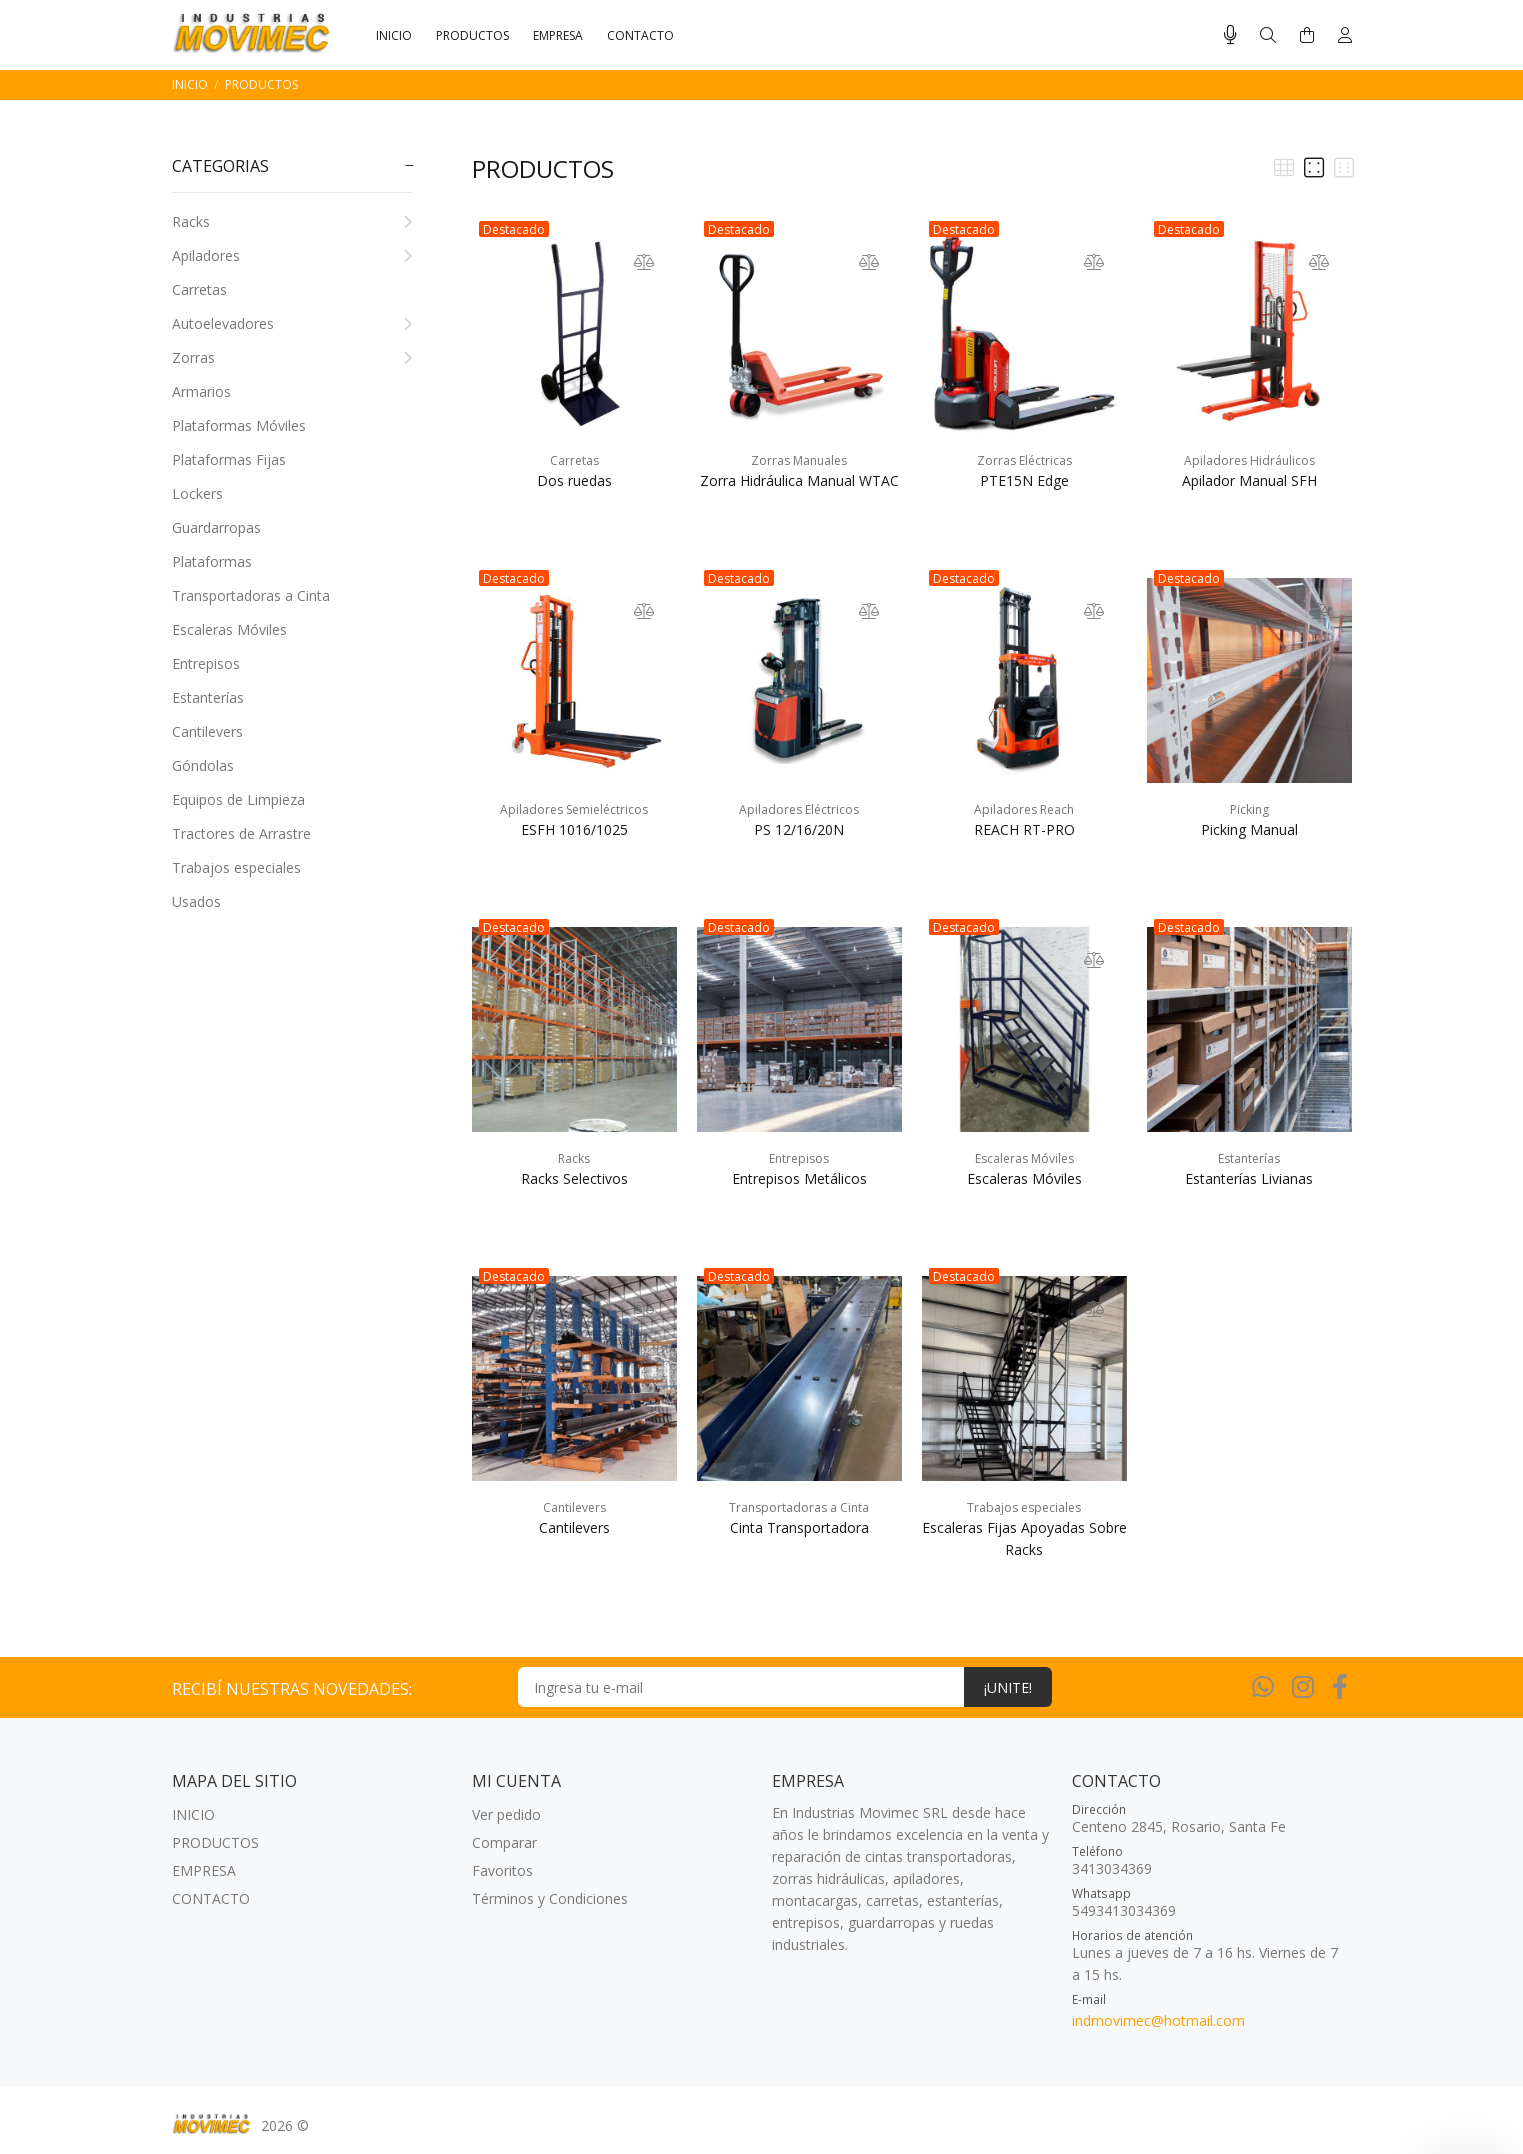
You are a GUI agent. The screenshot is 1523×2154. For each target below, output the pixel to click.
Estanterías (208, 697)
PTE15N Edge (1024, 480)
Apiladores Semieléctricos (574, 809)
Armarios (201, 391)
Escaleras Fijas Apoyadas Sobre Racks (1024, 1538)
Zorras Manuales (799, 460)
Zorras (292, 357)
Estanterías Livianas (1249, 1178)
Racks (292, 221)
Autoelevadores (292, 323)
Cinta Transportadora (799, 1527)
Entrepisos (206, 663)
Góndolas (203, 765)
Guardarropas (216, 527)
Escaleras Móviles (229, 629)
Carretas (199, 289)
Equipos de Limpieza (238, 799)
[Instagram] (1303, 1686)
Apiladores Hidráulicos (1249, 460)
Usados (196, 901)
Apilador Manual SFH (1249, 480)
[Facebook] (1340, 1686)
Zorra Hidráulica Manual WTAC (799, 480)
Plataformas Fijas (229, 459)
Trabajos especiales (236, 867)
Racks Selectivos (574, 1178)
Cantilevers (207, 731)
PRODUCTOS (261, 84)
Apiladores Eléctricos (799, 809)
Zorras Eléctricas (1024, 460)
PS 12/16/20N (799, 829)
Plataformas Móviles (239, 425)
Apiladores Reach (1024, 809)
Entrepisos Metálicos (799, 1178)
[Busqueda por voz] (1230, 35)
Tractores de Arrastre (241, 833)
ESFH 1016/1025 (574, 829)
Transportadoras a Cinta (251, 595)
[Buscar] (1268, 35)
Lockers (197, 493)
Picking (1249, 809)
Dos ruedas (574, 480)
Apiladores (292, 255)
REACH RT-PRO (1024, 829)
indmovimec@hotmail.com (1158, 2020)
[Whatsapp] (1263, 1686)
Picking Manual (1249, 829)
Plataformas (212, 561)
